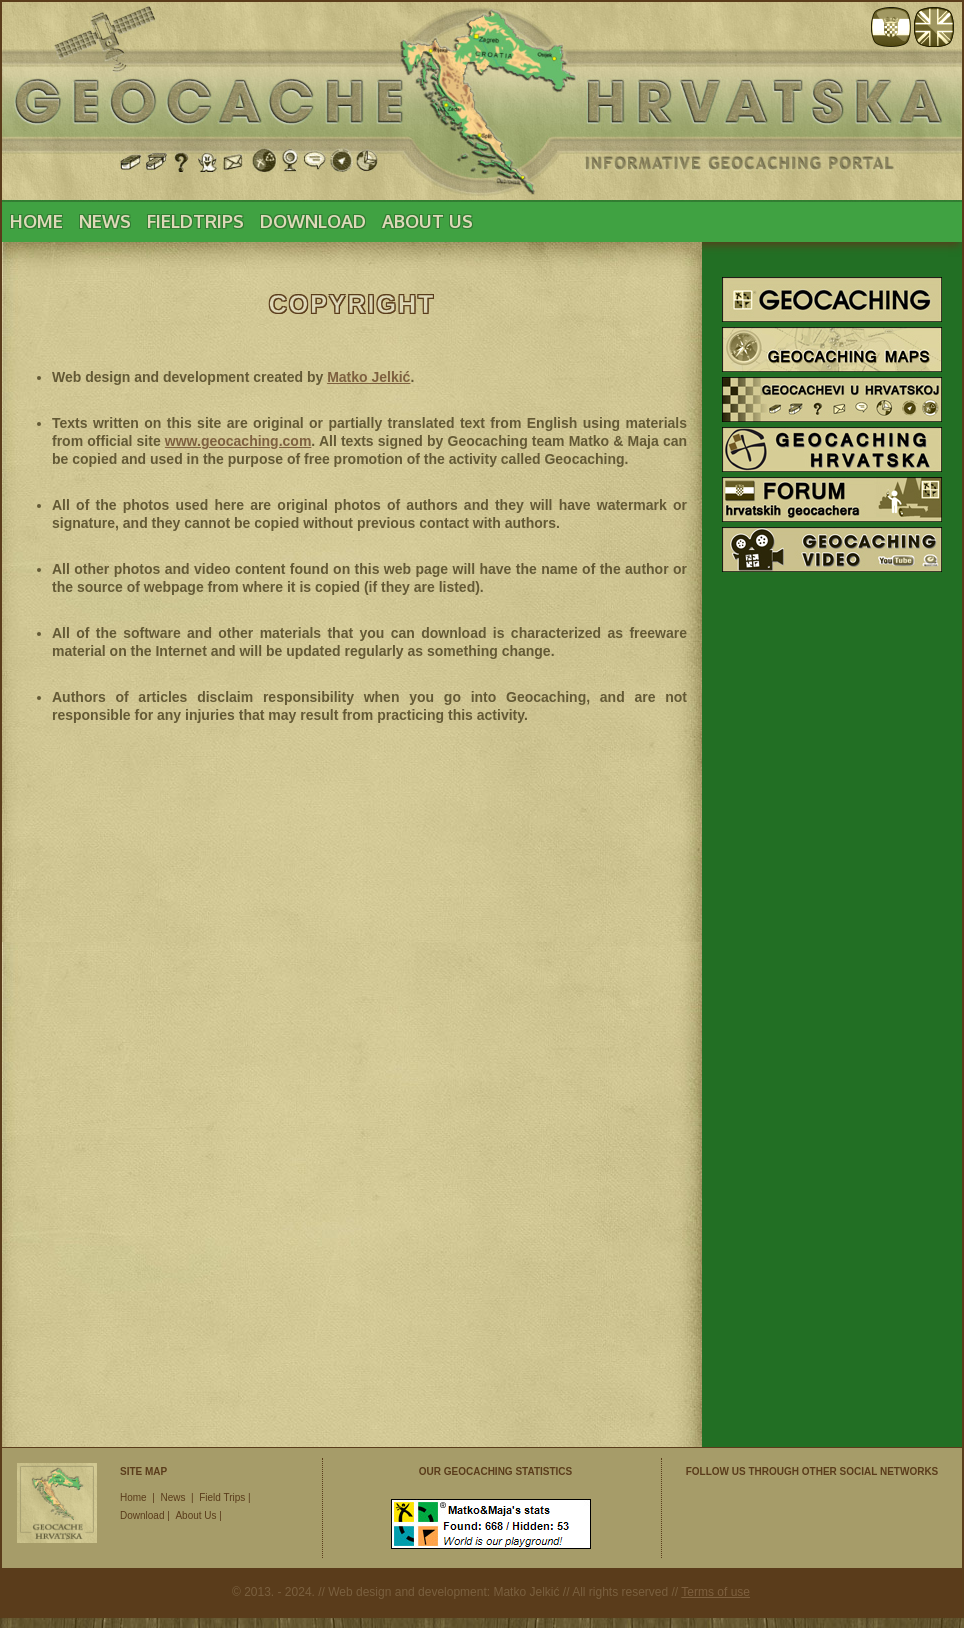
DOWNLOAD (313, 221)
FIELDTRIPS (195, 221)
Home (133, 1497)
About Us (195, 1515)
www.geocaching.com (238, 441)
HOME (36, 221)
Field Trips (222, 1497)
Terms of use (715, 1592)
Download (142, 1515)
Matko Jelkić (368, 377)
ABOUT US (427, 221)
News (172, 1497)
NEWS (105, 221)
